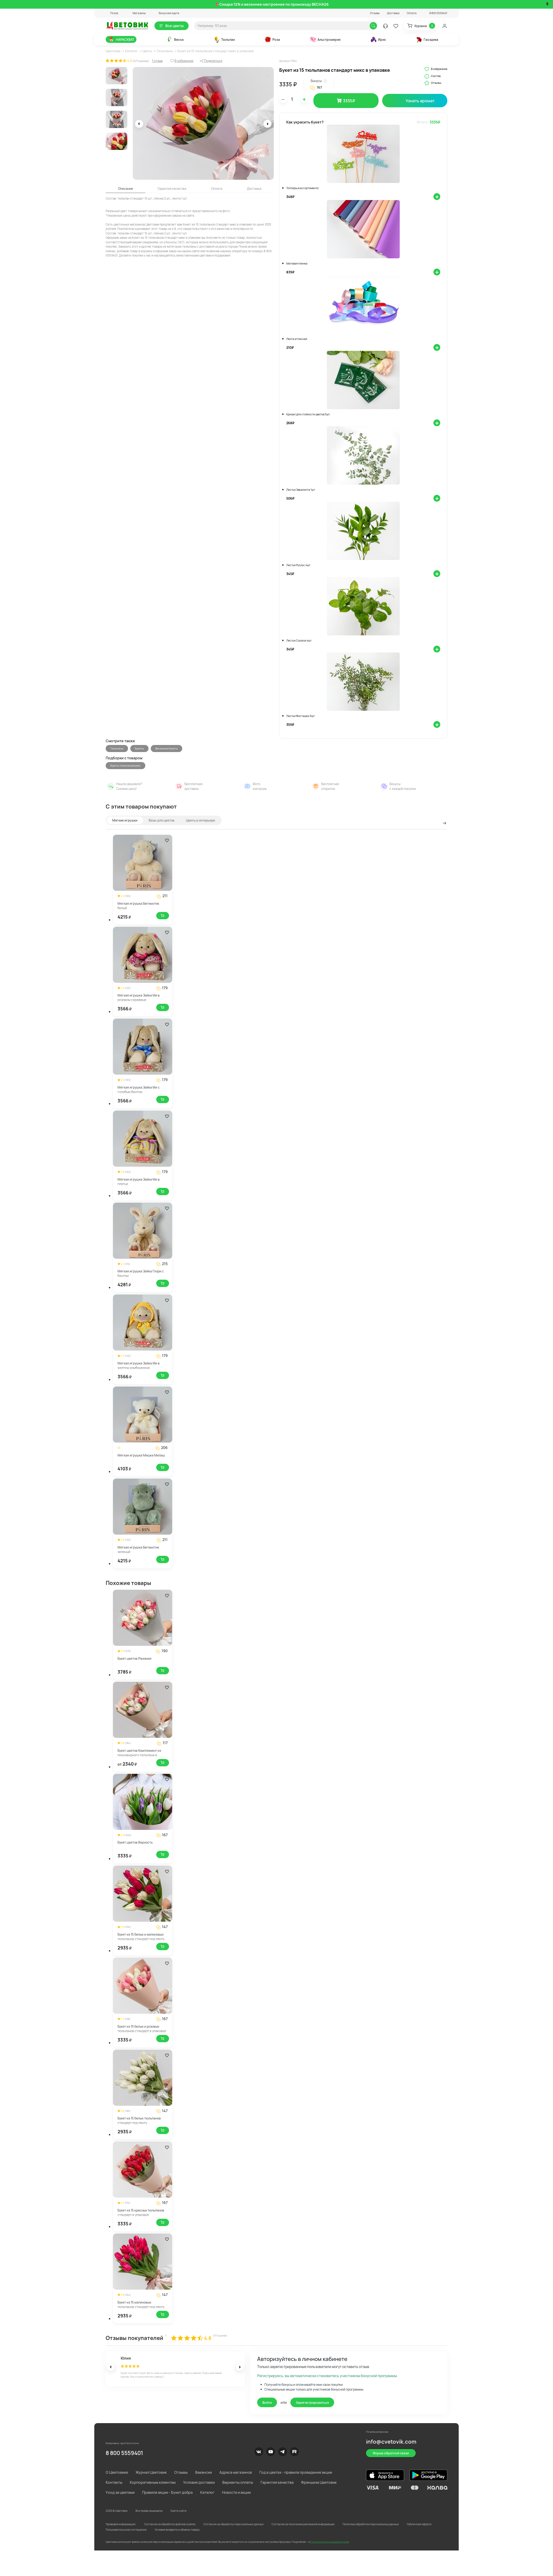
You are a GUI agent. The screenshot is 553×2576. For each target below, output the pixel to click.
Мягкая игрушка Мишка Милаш (141, 1455)
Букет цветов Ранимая (134, 1658)
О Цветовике (117, 2472)
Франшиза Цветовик (319, 2482)
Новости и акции (236, 2492)
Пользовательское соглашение (126, 2530)
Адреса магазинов (235, 2472)
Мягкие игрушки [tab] (124, 820)
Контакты (114, 2482)
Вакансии (203, 2472)
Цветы (147, 51)
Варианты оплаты (237, 2482)
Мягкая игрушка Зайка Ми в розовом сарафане (139, 997)
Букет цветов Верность (135, 1842)
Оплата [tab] (216, 188)
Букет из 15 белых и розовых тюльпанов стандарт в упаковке (142, 2028)
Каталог (131, 51)
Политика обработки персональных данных (371, 2524)
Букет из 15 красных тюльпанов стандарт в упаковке (141, 2212)
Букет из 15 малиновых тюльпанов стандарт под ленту (141, 2304)
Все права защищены (149, 2511)
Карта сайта (179, 2511)
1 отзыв (157, 61)
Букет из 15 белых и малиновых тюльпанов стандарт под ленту (141, 1936)
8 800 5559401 (124, 2453)
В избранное (435, 69)
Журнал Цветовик (151, 2472)
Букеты (139, 748)
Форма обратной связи (391, 2453)
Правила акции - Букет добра (167, 2492)
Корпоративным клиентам (153, 2482)
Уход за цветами (120, 2492)
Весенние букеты (166, 748)
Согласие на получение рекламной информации (303, 2524)
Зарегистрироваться (312, 2402)
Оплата (412, 13)
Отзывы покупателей (134, 2338)
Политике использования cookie (329, 2541)
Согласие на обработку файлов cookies (169, 2524)
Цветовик (113, 51)
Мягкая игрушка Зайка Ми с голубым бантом (139, 1089)
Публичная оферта (419, 2524)
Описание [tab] (125, 188)
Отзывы (375, 13)
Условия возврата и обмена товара (177, 2530)
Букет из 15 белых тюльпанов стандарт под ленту (139, 2120)
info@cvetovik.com (391, 2441)
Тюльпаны (165, 51)
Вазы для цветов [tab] (161, 820)
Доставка (393, 13)
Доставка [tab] (254, 188)
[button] (112, 13)
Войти (267, 2402)
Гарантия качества (277, 2482)
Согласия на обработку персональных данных (233, 2524)
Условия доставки (199, 2482)
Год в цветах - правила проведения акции (295, 2472)
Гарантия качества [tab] (172, 188)
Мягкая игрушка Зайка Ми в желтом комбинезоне (139, 1365)
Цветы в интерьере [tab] (200, 820)
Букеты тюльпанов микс (125, 766)
